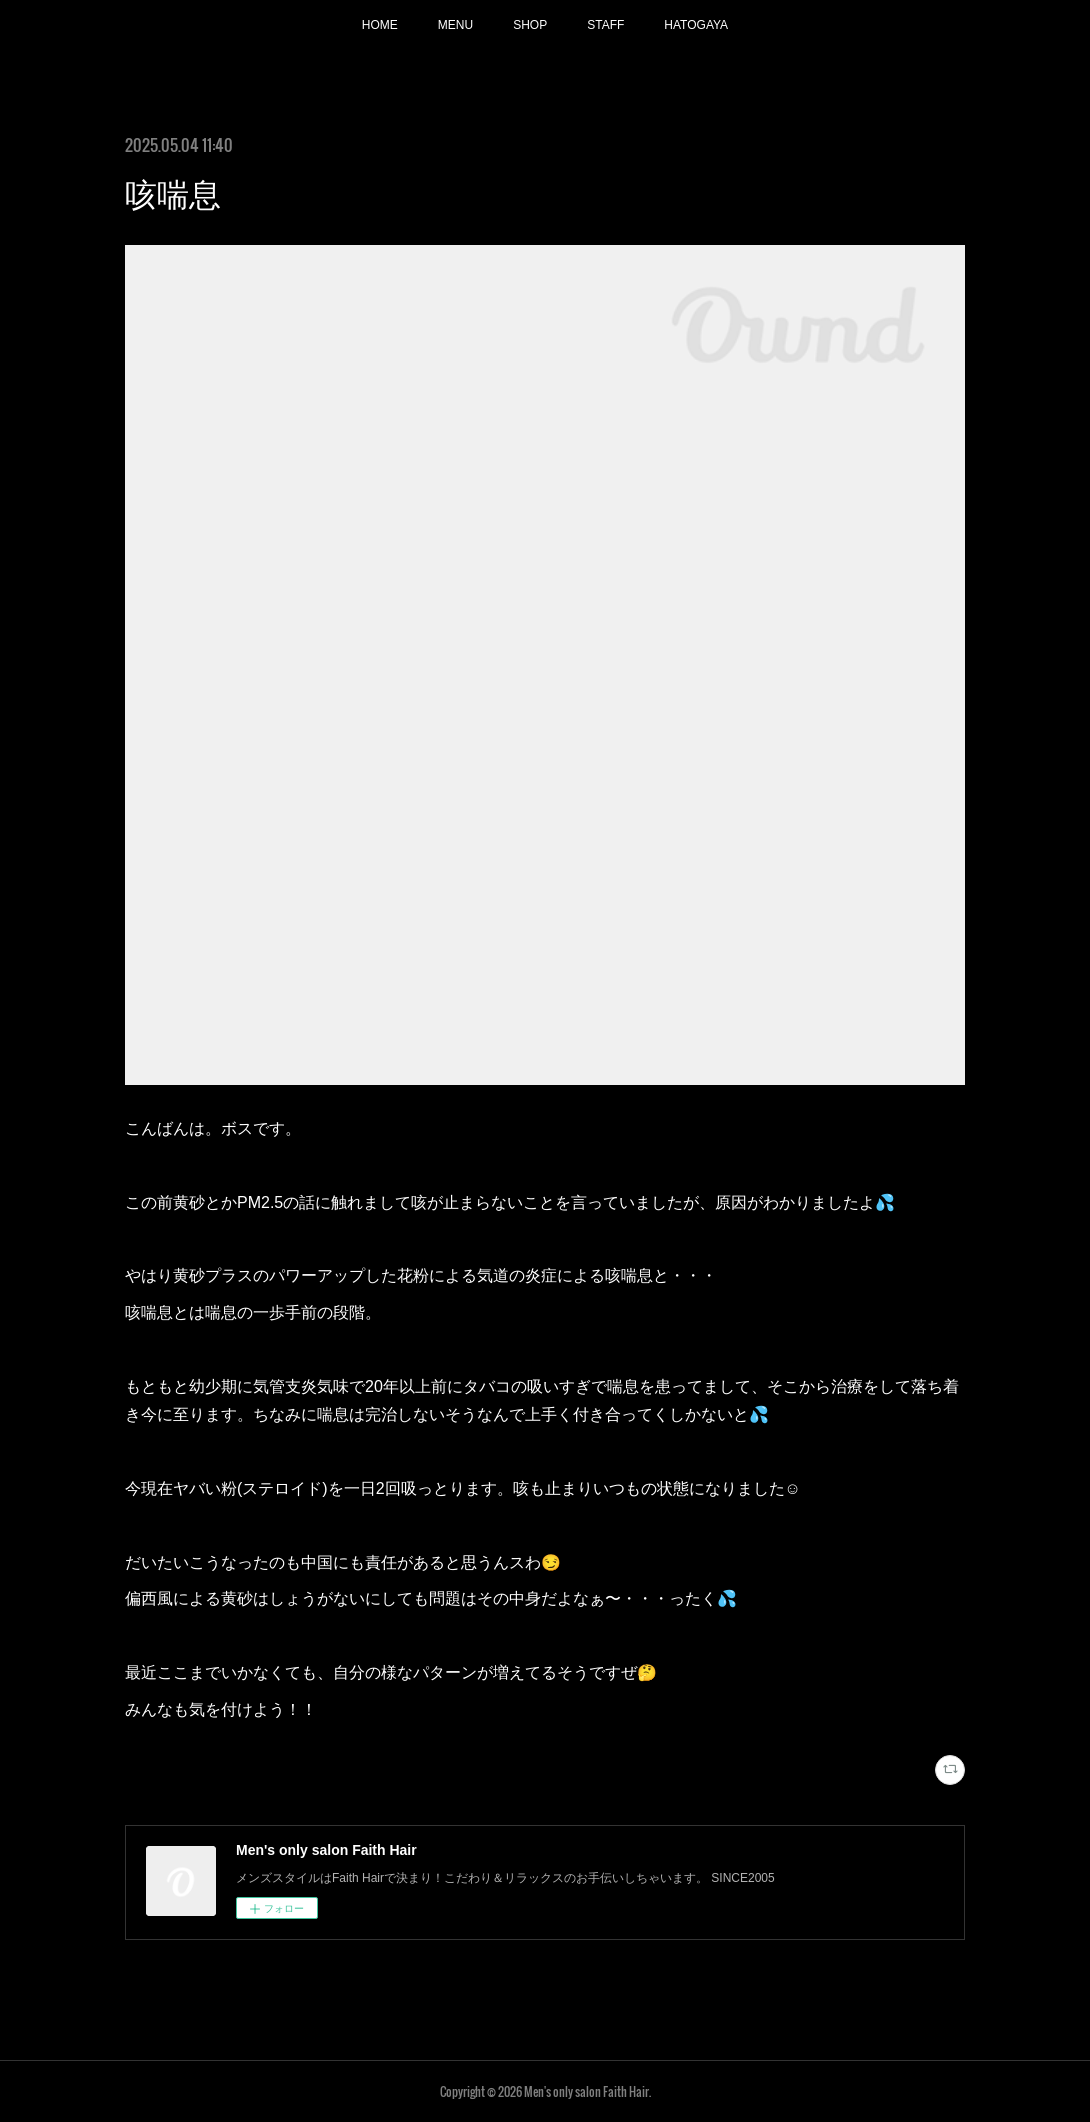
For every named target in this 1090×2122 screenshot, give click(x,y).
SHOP (530, 25)
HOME (380, 25)
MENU (455, 25)
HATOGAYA (696, 25)
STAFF (605, 25)
